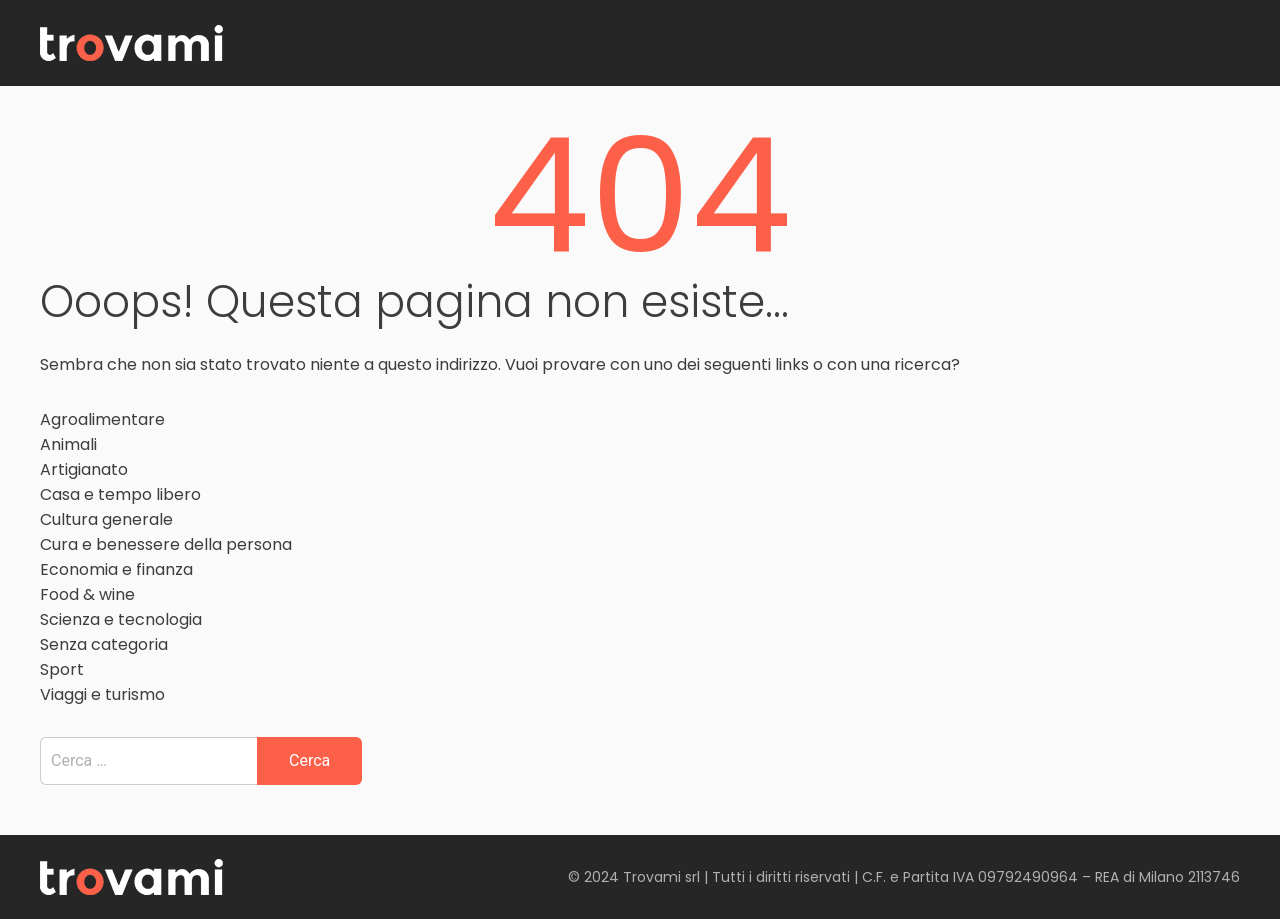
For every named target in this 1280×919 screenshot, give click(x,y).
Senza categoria (104, 644)
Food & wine (87, 594)
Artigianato (84, 469)
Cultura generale (106, 519)
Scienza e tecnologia (121, 619)
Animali (68, 444)
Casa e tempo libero (120, 494)
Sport (62, 669)
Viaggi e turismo (102, 694)
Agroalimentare (102, 419)
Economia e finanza (116, 569)
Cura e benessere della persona (166, 544)
